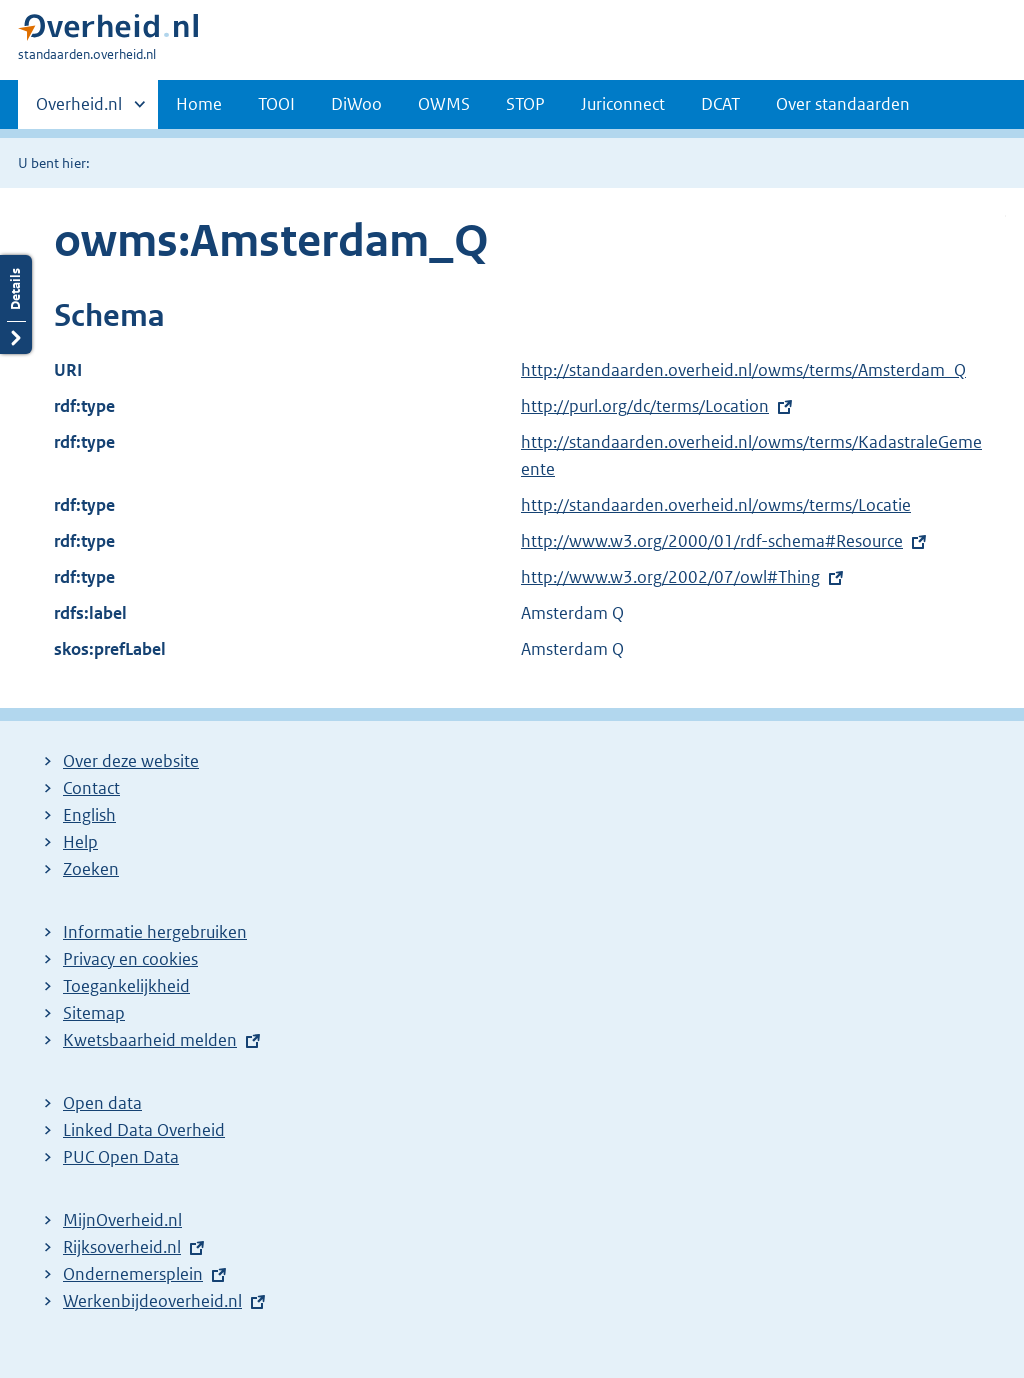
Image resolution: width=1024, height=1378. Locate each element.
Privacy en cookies (130, 959)
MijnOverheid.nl (122, 1220)
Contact (91, 788)
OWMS (444, 104)
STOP (525, 104)
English (89, 815)
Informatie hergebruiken (155, 932)
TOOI (276, 104)
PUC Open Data (121, 1157)
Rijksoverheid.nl (122, 1247)
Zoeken (91, 869)
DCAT (720, 104)
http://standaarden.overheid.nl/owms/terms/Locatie (716, 505)
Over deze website (131, 761)
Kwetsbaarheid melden (150, 1040)
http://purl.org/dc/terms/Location (645, 406)
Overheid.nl (79, 110)
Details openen (16, 304)
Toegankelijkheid (126, 986)
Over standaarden (843, 104)
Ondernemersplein (133, 1274)
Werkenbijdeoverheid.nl (152, 1301)
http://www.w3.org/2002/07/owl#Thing (670, 577)
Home (199, 104)
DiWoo (356, 104)
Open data (102, 1103)
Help (80, 842)
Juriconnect (623, 104)
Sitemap (94, 1013)
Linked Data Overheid (144, 1130)
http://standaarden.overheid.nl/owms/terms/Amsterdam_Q (743, 370)
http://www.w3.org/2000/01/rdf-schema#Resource (712, 541)
